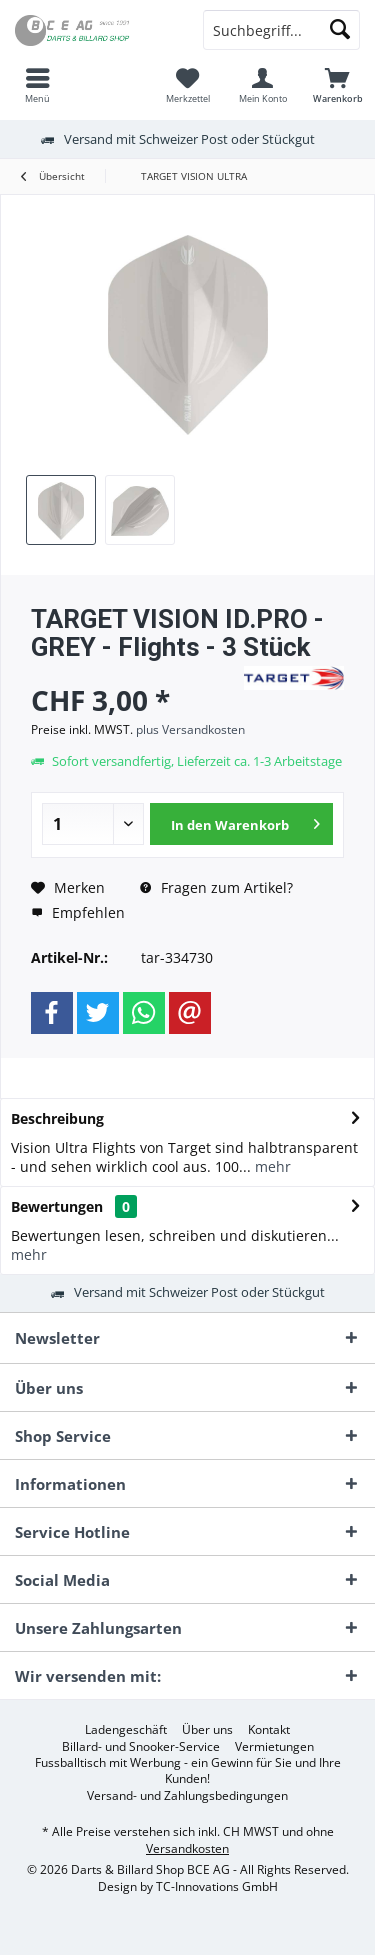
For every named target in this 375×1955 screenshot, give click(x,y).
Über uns (207, 1730)
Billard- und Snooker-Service (141, 1747)
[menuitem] (37, 85)
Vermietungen (274, 1747)
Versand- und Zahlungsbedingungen (187, 1796)
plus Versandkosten (190, 729)
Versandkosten (187, 1848)
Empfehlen (78, 912)
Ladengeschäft (126, 1730)
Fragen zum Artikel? (216, 887)
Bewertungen (57, 1206)
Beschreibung (57, 1118)
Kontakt (269, 1730)
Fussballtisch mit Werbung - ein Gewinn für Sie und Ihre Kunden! (188, 1771)
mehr (271, 1166)
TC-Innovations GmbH (217, 1886)
